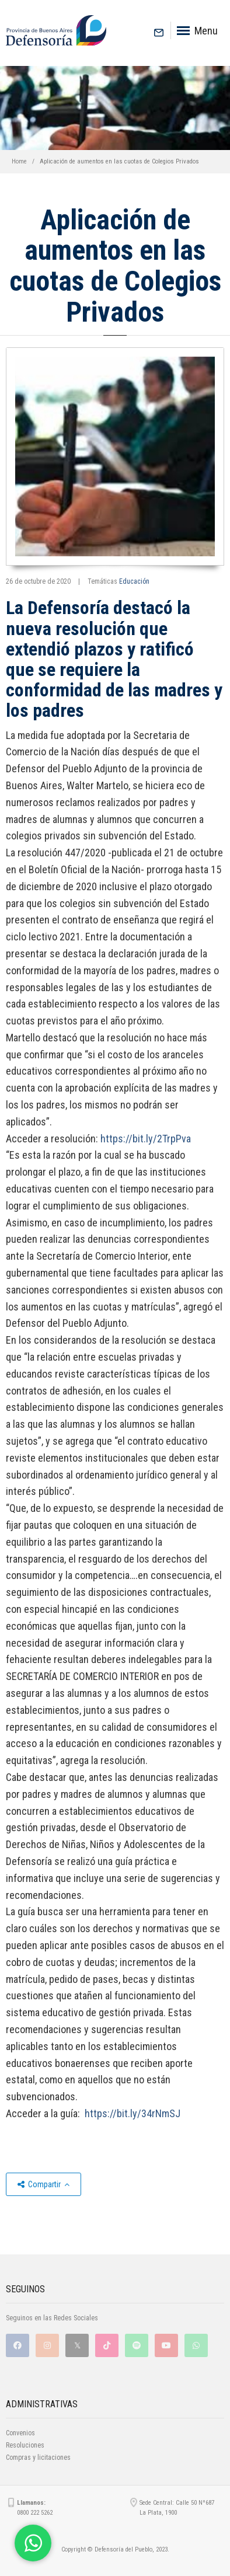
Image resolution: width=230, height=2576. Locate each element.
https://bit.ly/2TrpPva (145, 1138)
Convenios (20, 2433)
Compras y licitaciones (38, 2457)
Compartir (43, 2184)
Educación (134, 581)
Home (19, 161)
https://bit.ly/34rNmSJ (132, 2113)
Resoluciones (25, 2445)
